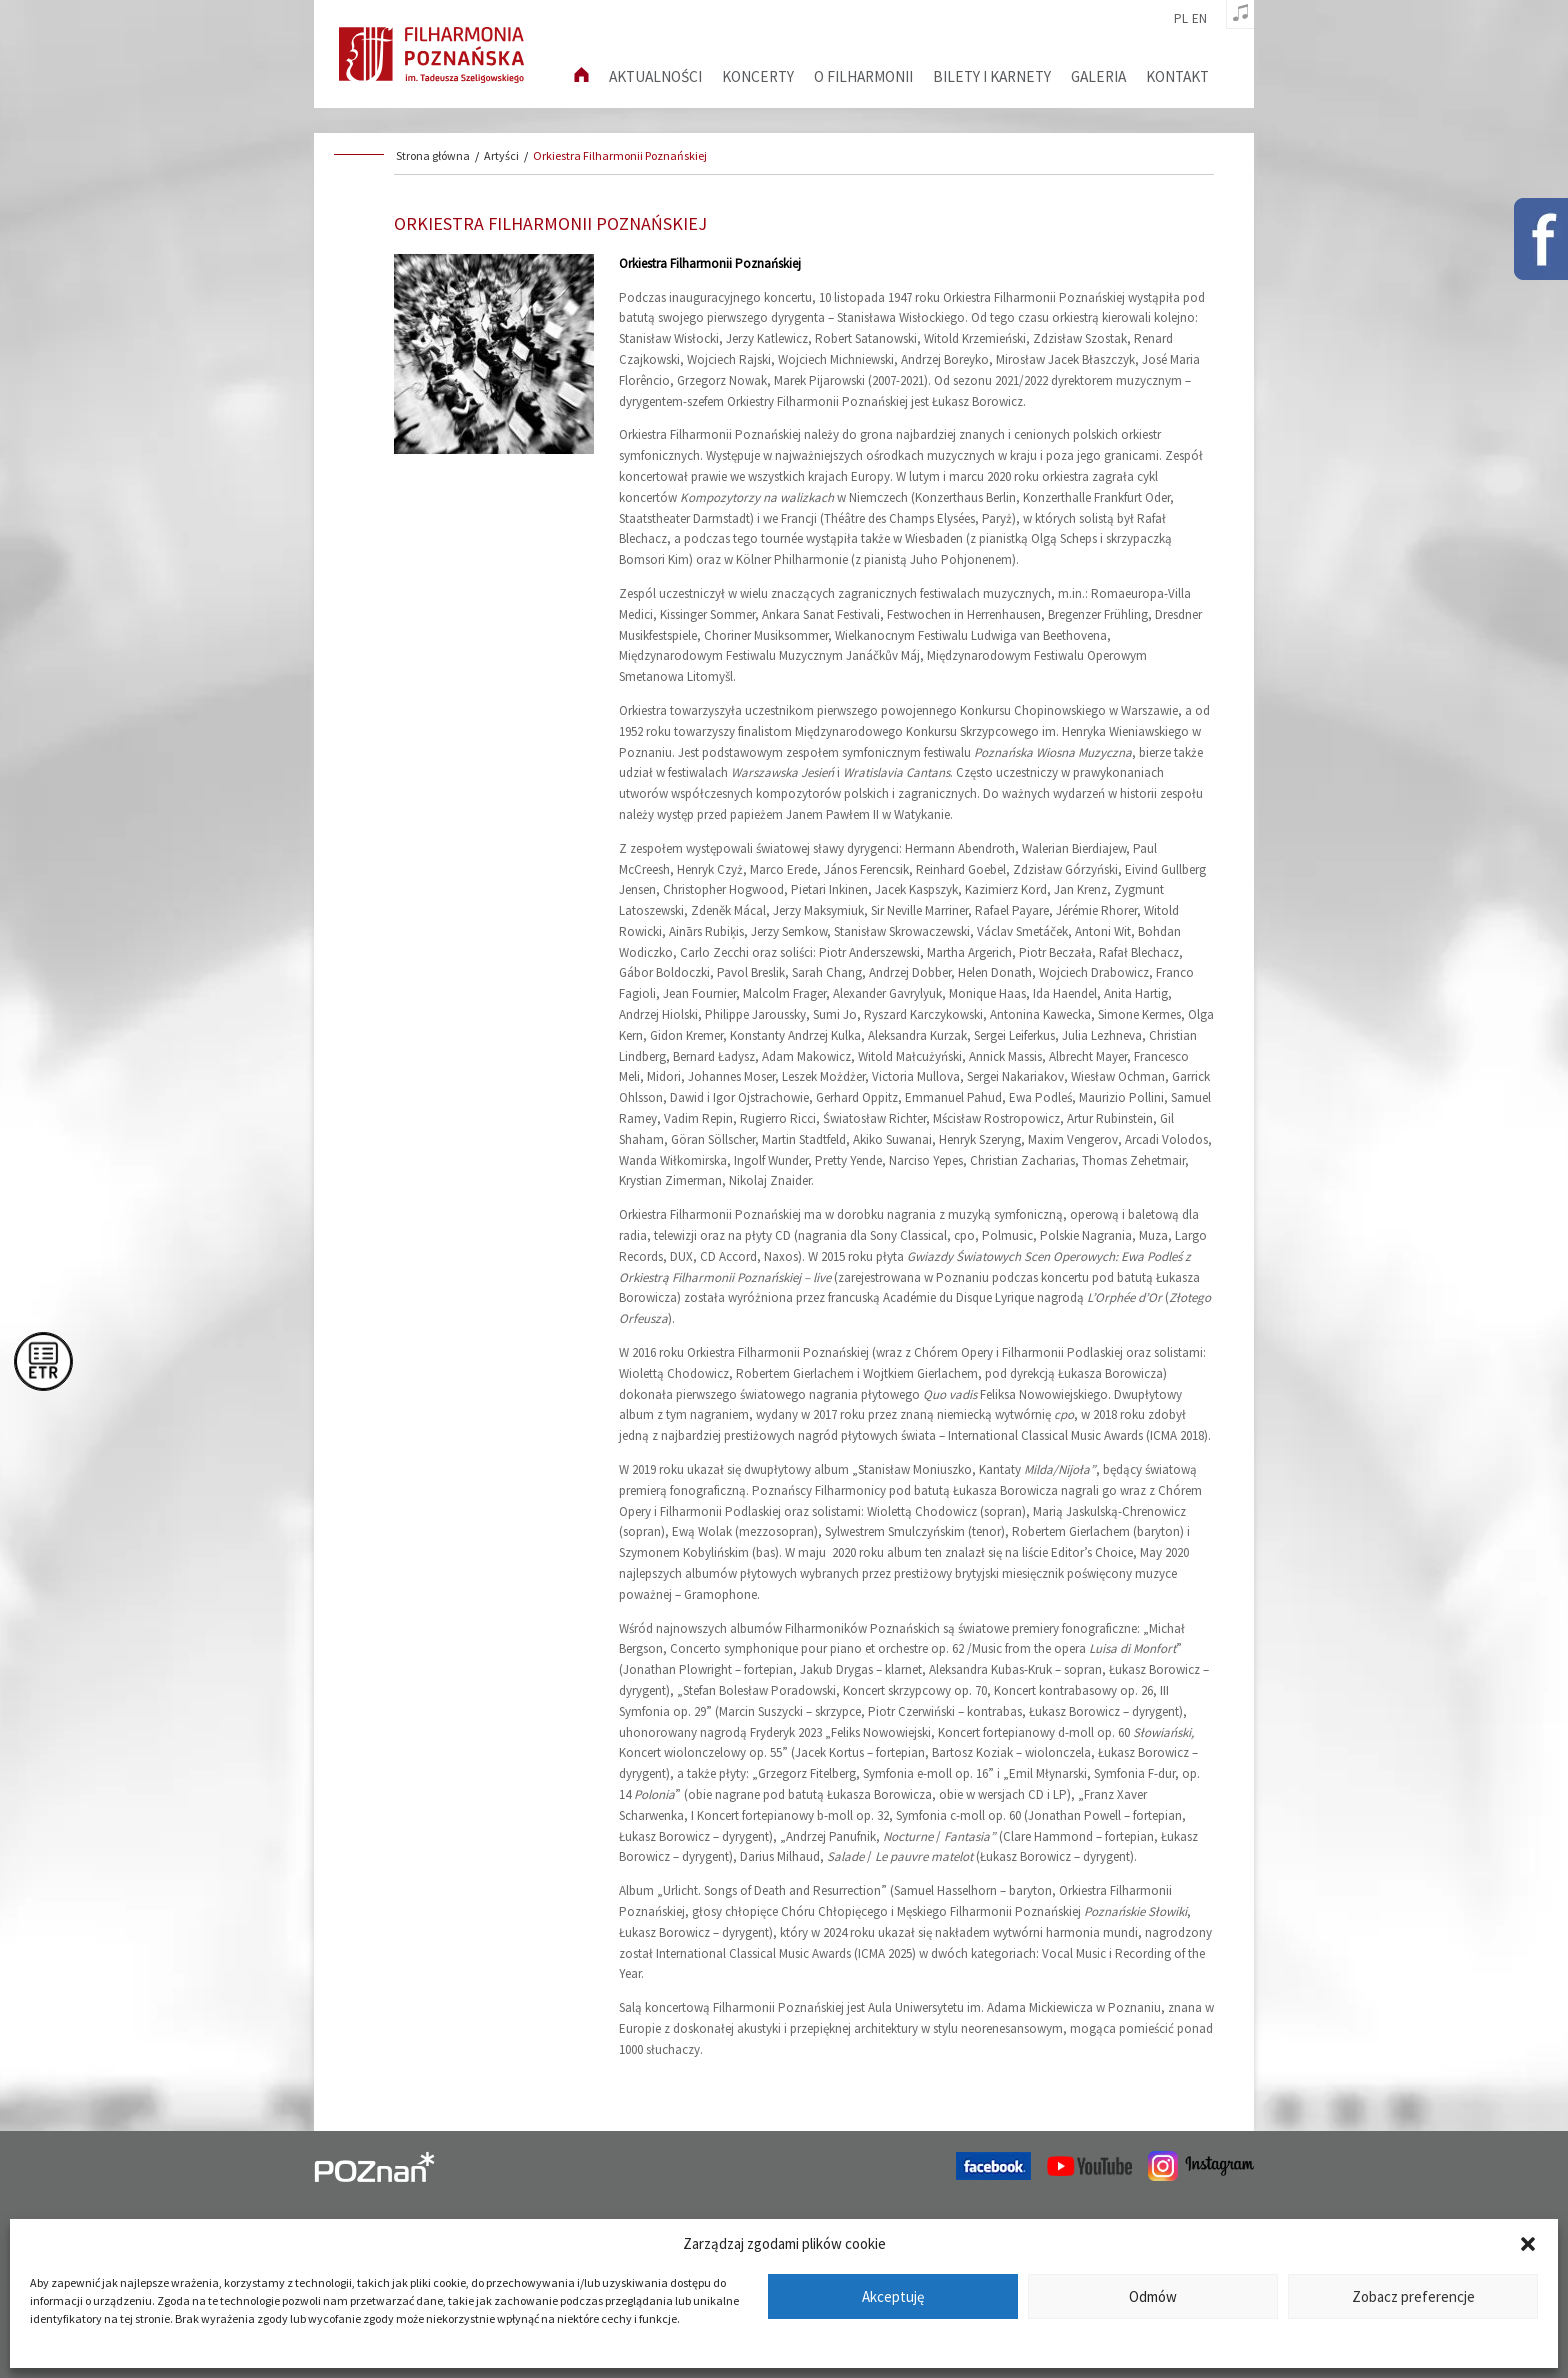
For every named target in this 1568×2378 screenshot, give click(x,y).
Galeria (1098, 76)
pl (1181, 19)
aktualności (655, 76)
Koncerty (758, 76)
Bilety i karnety (992, 76)
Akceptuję (893, 2296)
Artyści (501, 155)
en (1199, 19)
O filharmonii (863, 76)
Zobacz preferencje (1413, 2296)
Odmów (1153, 2296)
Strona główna (433, 155)
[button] (1528, 2244)
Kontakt (1177, 76)
